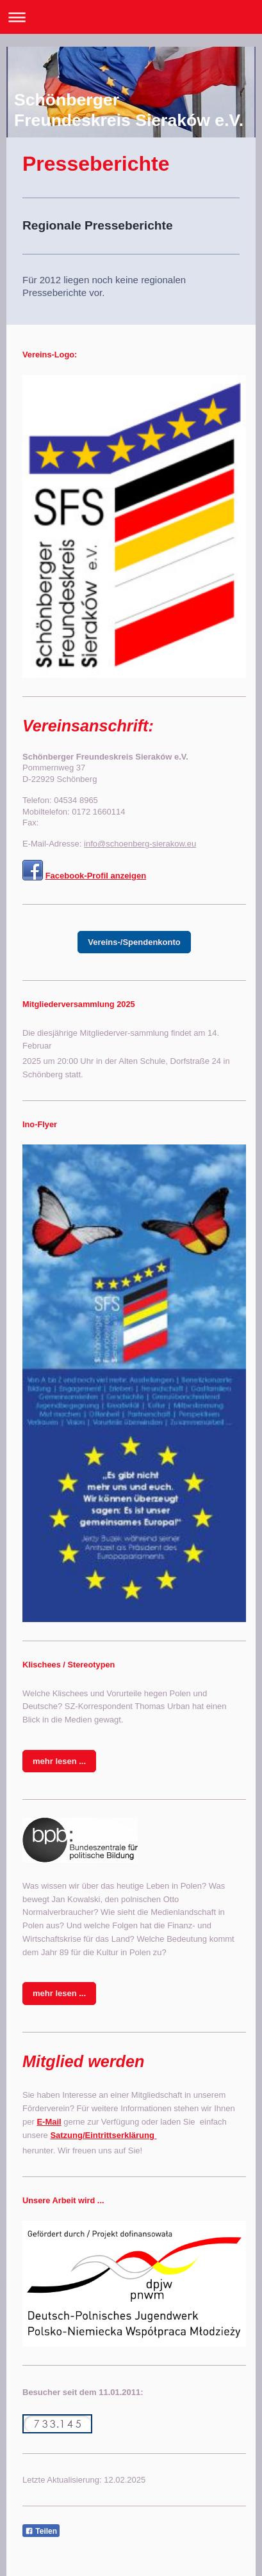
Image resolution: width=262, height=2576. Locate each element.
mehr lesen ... (59, 1761)
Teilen (41, 2531)
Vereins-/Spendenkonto (134, 942)
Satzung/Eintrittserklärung (103, 2135)
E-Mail (49, 2122)
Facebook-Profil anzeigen (95, 875)
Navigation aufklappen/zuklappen (131, 17)
